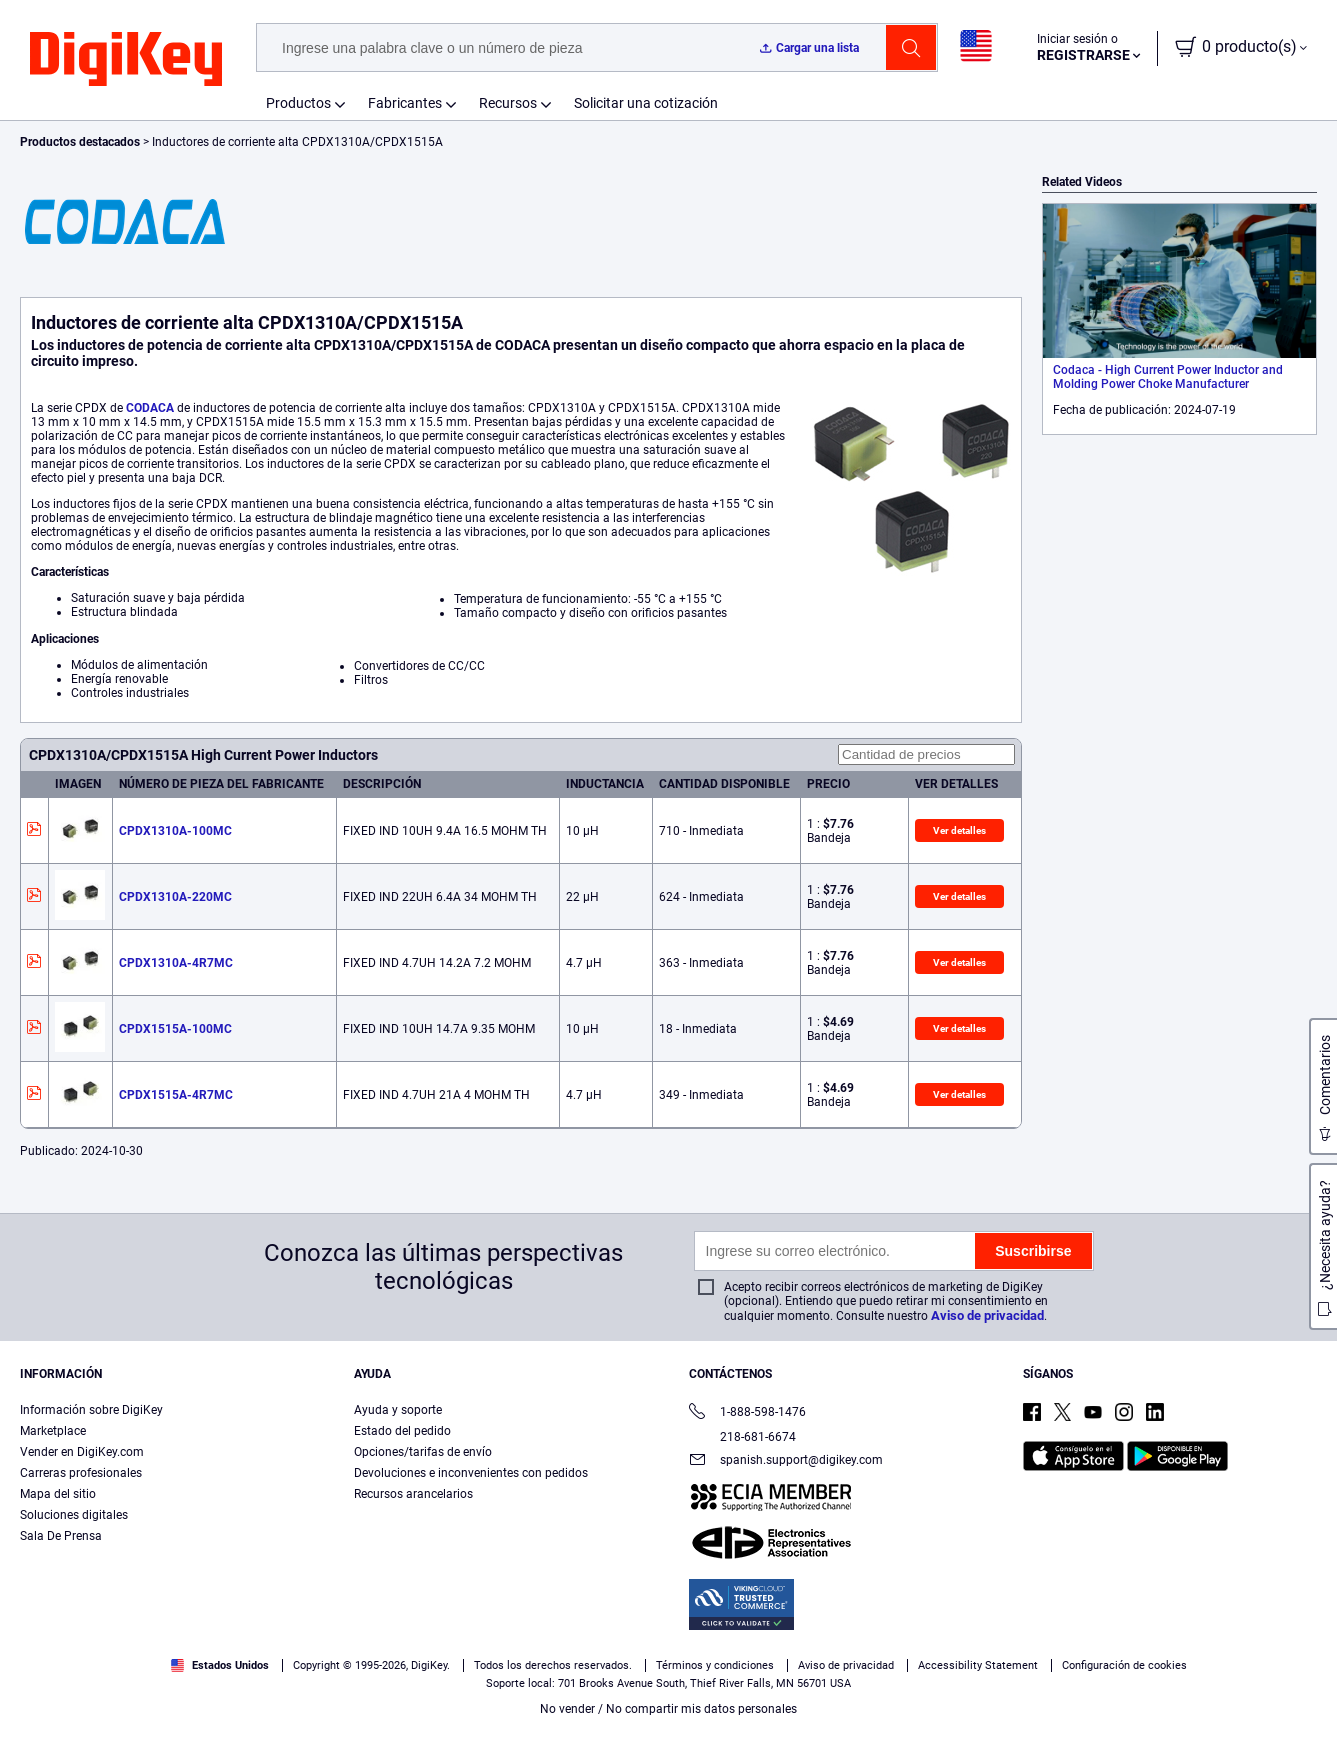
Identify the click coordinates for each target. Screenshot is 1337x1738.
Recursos (508, 103)
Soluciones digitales (74, 1515)
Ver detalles (959, 830)
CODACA (150, 408)
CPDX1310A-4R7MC (176, 963)
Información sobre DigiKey (91, 1410)
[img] (126, 60)
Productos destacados (81, 142)
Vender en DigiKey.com (82, 1452)
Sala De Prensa (61, 1536)
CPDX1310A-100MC (175, 831)
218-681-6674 (742, 1437)
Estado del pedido (402, 1431)
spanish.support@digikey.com (786, 1461)
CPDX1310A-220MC (175, 897)
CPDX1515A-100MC (175, 1029)
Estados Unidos (220, 1665)
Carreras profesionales (81, 1473)
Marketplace (53, 1431)
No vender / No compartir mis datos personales (668, 1709)
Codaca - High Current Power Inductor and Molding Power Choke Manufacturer (1168, 377)
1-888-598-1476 (747, 1413)
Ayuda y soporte (398, 1410)
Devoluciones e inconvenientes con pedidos (471, 1473)
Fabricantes (405, 103)
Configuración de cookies (1124, 1665)
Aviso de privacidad (987, 1315)
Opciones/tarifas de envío (423, 1452)
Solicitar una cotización (646, 103)
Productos (298, 103)
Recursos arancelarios (413, 1494)
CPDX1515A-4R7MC (176, 1095)
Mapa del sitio (58, 1494)
